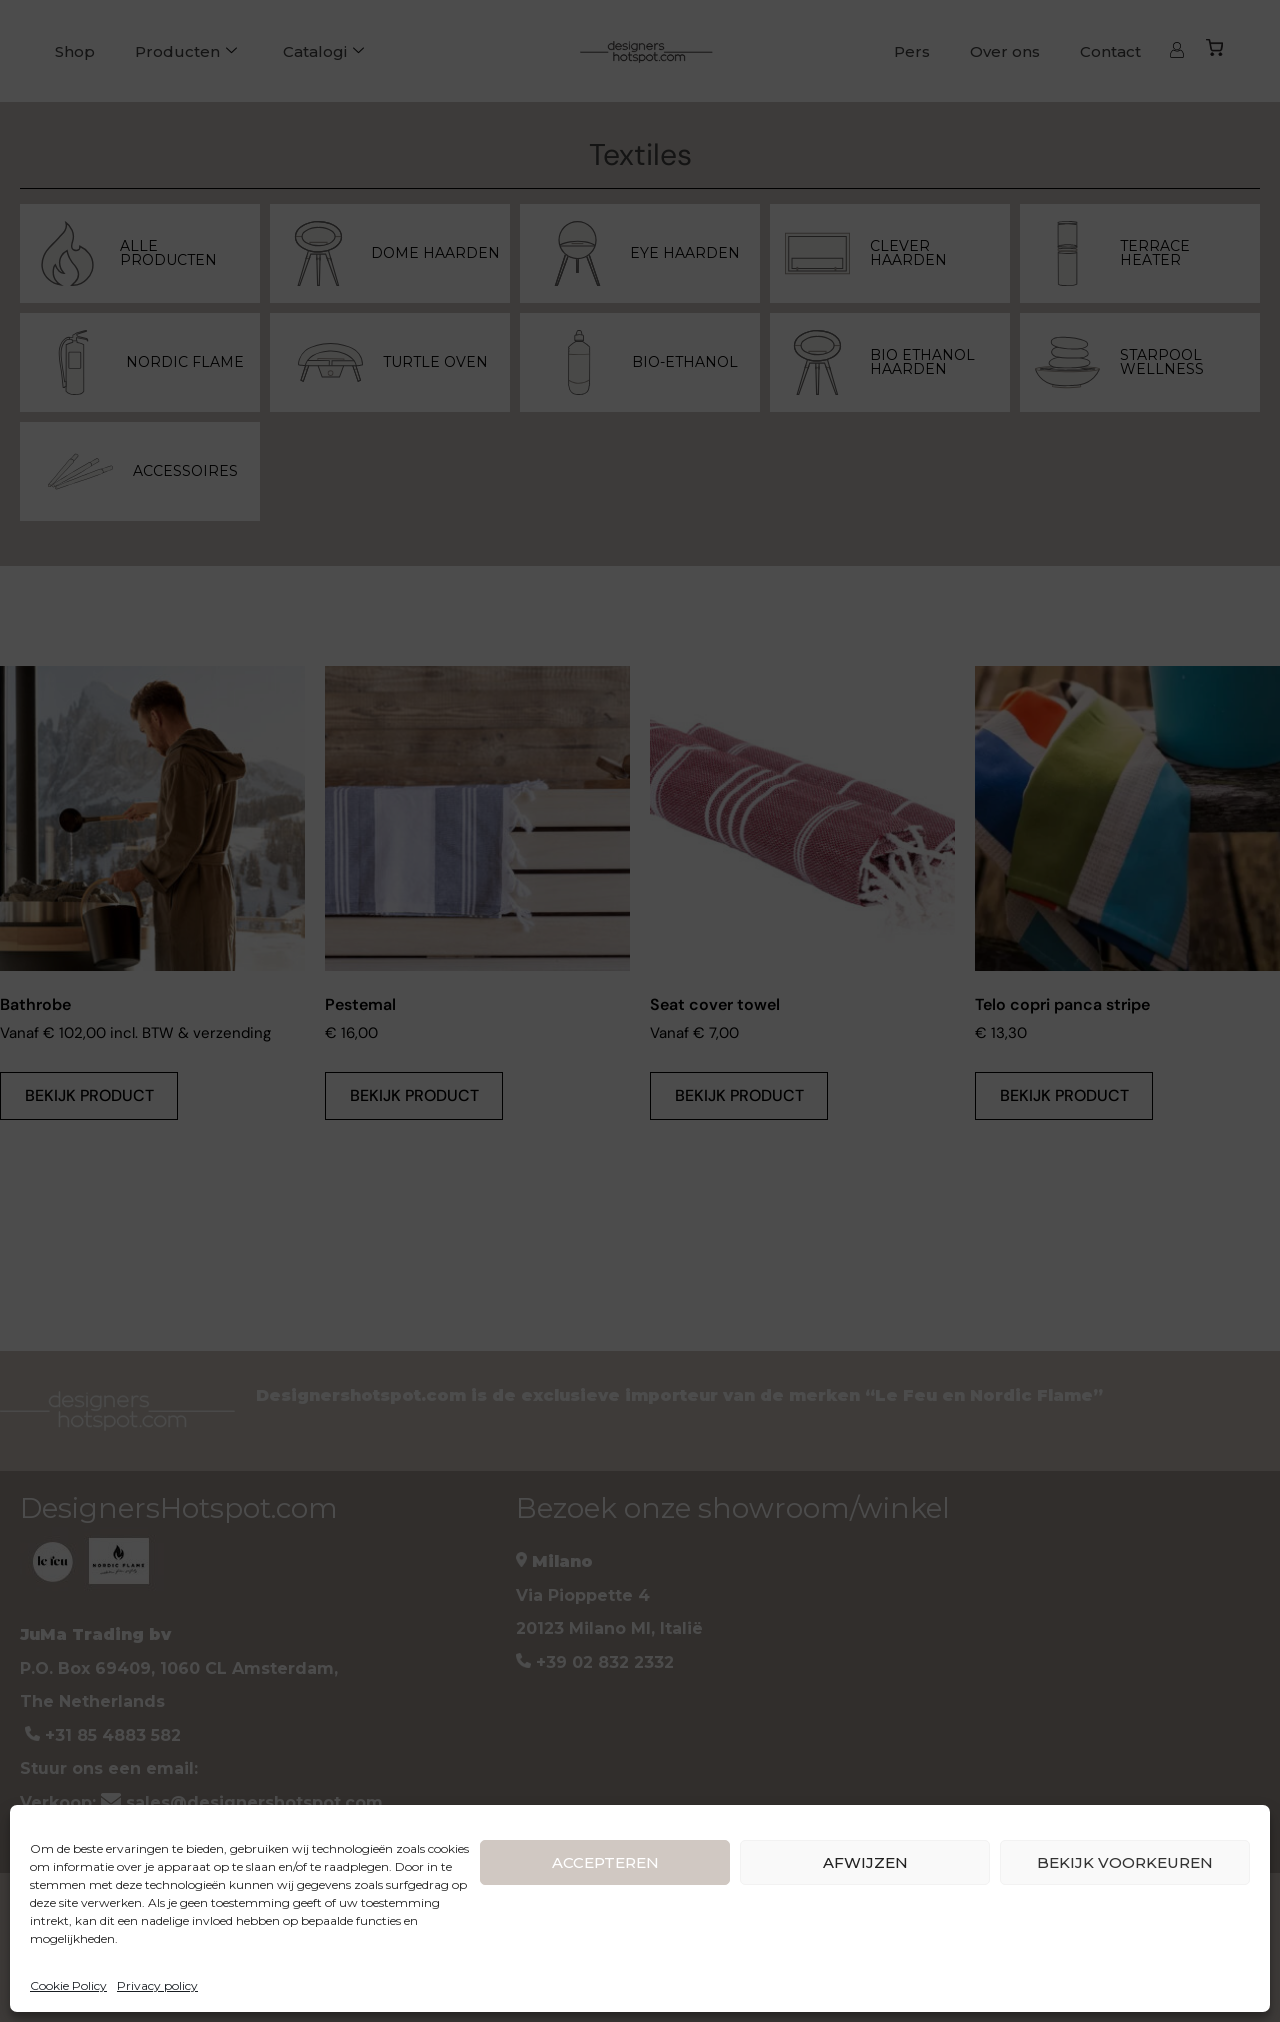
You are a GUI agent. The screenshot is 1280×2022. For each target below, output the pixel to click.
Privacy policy (157, 1985)
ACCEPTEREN (605, 1862)
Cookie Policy (68, 1985)
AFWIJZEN (865, 1862)
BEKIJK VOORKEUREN (1125, 1862)
